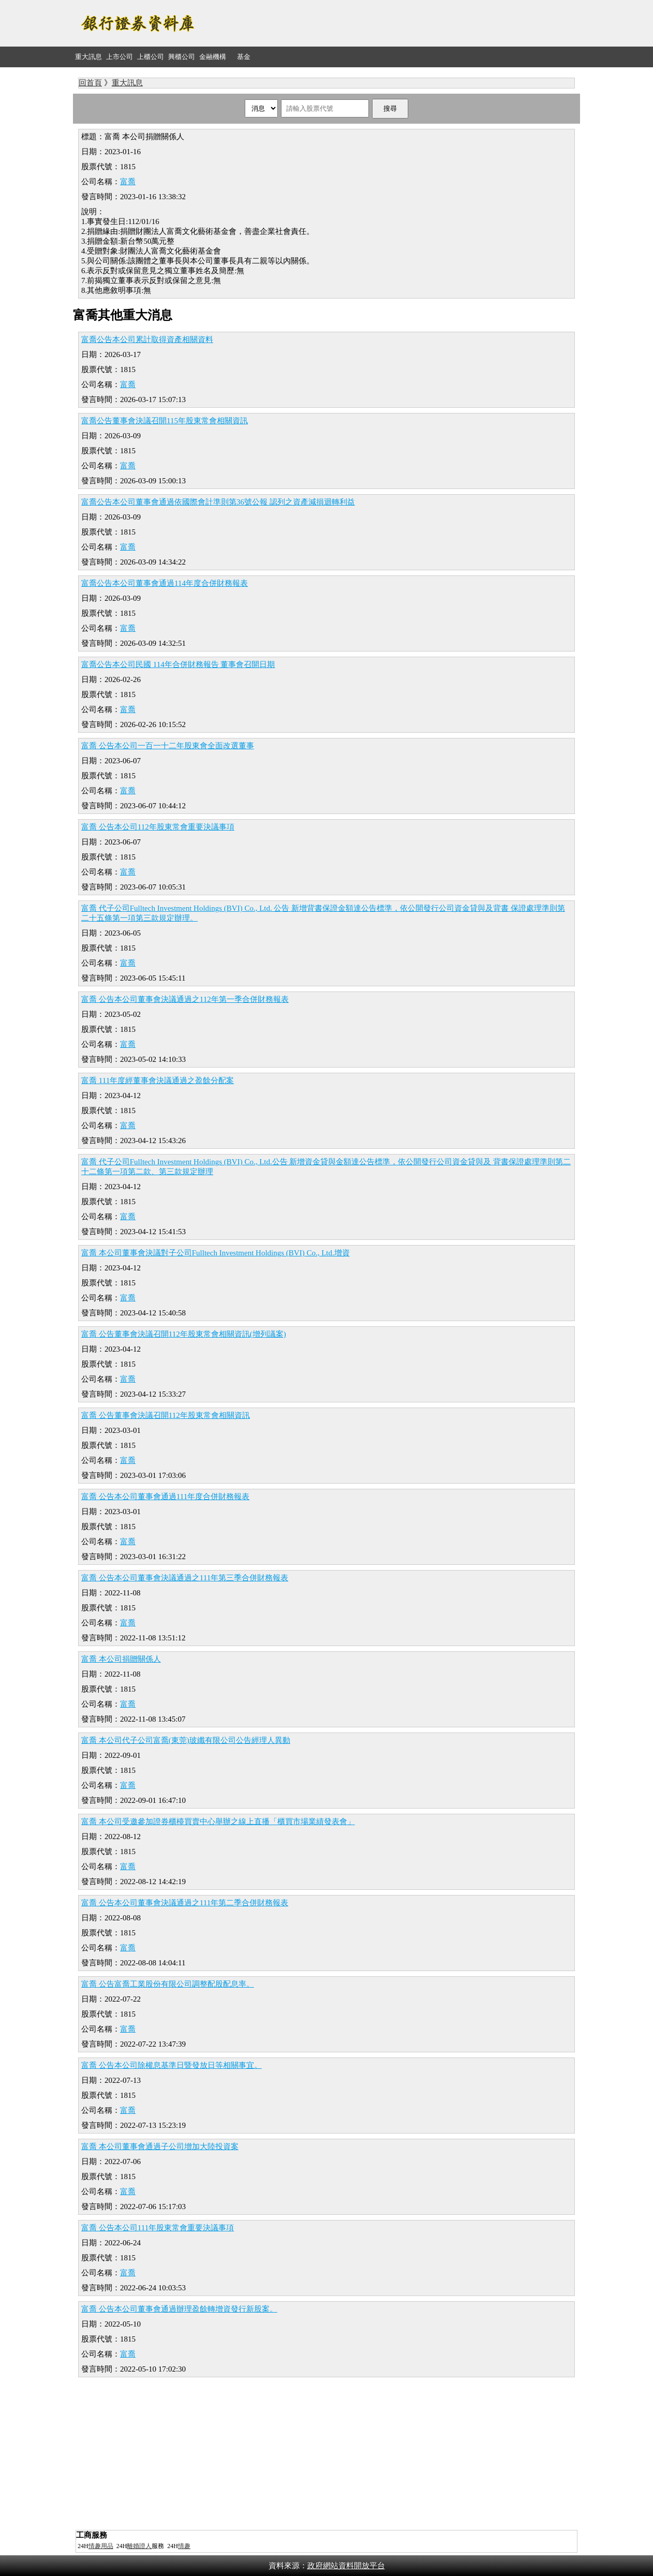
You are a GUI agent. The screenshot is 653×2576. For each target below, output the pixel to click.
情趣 (184, 2546)
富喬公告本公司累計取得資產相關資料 (147, 339)
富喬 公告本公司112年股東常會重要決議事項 (157, 827)
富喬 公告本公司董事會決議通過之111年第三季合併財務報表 (184, 1578)
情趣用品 (100, 2546)
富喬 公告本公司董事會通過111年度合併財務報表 (165, 1496)
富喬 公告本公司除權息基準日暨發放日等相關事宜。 (171, 2065)
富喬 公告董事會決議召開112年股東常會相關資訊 (165, 1415)
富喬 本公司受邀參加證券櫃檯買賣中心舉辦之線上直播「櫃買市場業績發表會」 (218, 1821)
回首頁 (90, 83)
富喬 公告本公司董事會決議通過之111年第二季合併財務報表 (184, 1903)
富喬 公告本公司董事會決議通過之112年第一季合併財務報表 (185, 999)
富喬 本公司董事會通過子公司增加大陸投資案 (160, 2146)
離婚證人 (139, 2546)
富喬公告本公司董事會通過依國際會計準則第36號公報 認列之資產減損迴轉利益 (218, 502)
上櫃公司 (150, 57)
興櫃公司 (181, 57)
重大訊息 (88, 57)
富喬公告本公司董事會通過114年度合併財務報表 (164, 583)
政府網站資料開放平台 (346, 2566)
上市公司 (119, 57)
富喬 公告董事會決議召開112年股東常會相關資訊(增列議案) (183, 1334)
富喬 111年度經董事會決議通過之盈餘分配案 (157, 1080)
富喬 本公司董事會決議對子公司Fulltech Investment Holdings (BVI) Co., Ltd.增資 (215, 1253)
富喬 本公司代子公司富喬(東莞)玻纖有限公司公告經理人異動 (185, 1740)
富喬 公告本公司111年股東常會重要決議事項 (157, 2228)
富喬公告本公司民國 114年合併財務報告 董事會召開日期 (178, 664)
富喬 (128, 181)
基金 (243, 57)
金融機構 (212, 57)
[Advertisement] (391, 23)
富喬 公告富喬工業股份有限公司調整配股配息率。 (167, 1984)
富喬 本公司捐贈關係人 (121, 1659)
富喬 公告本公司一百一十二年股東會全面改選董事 (167, 746)
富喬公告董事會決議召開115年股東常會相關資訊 (164, 421)
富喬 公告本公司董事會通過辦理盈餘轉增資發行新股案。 (179, 2309)
